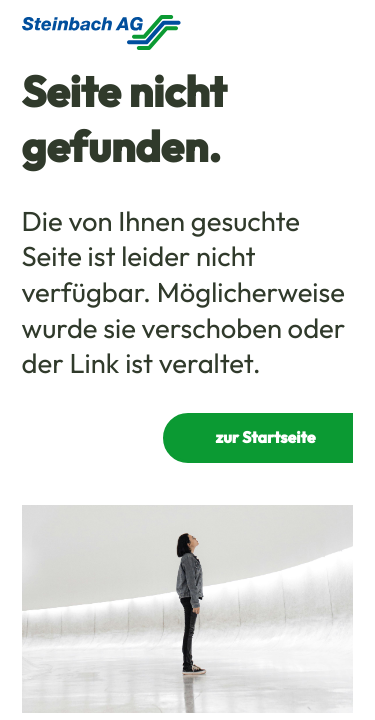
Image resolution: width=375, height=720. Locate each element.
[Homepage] (101, 32)
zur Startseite (266, 438)
